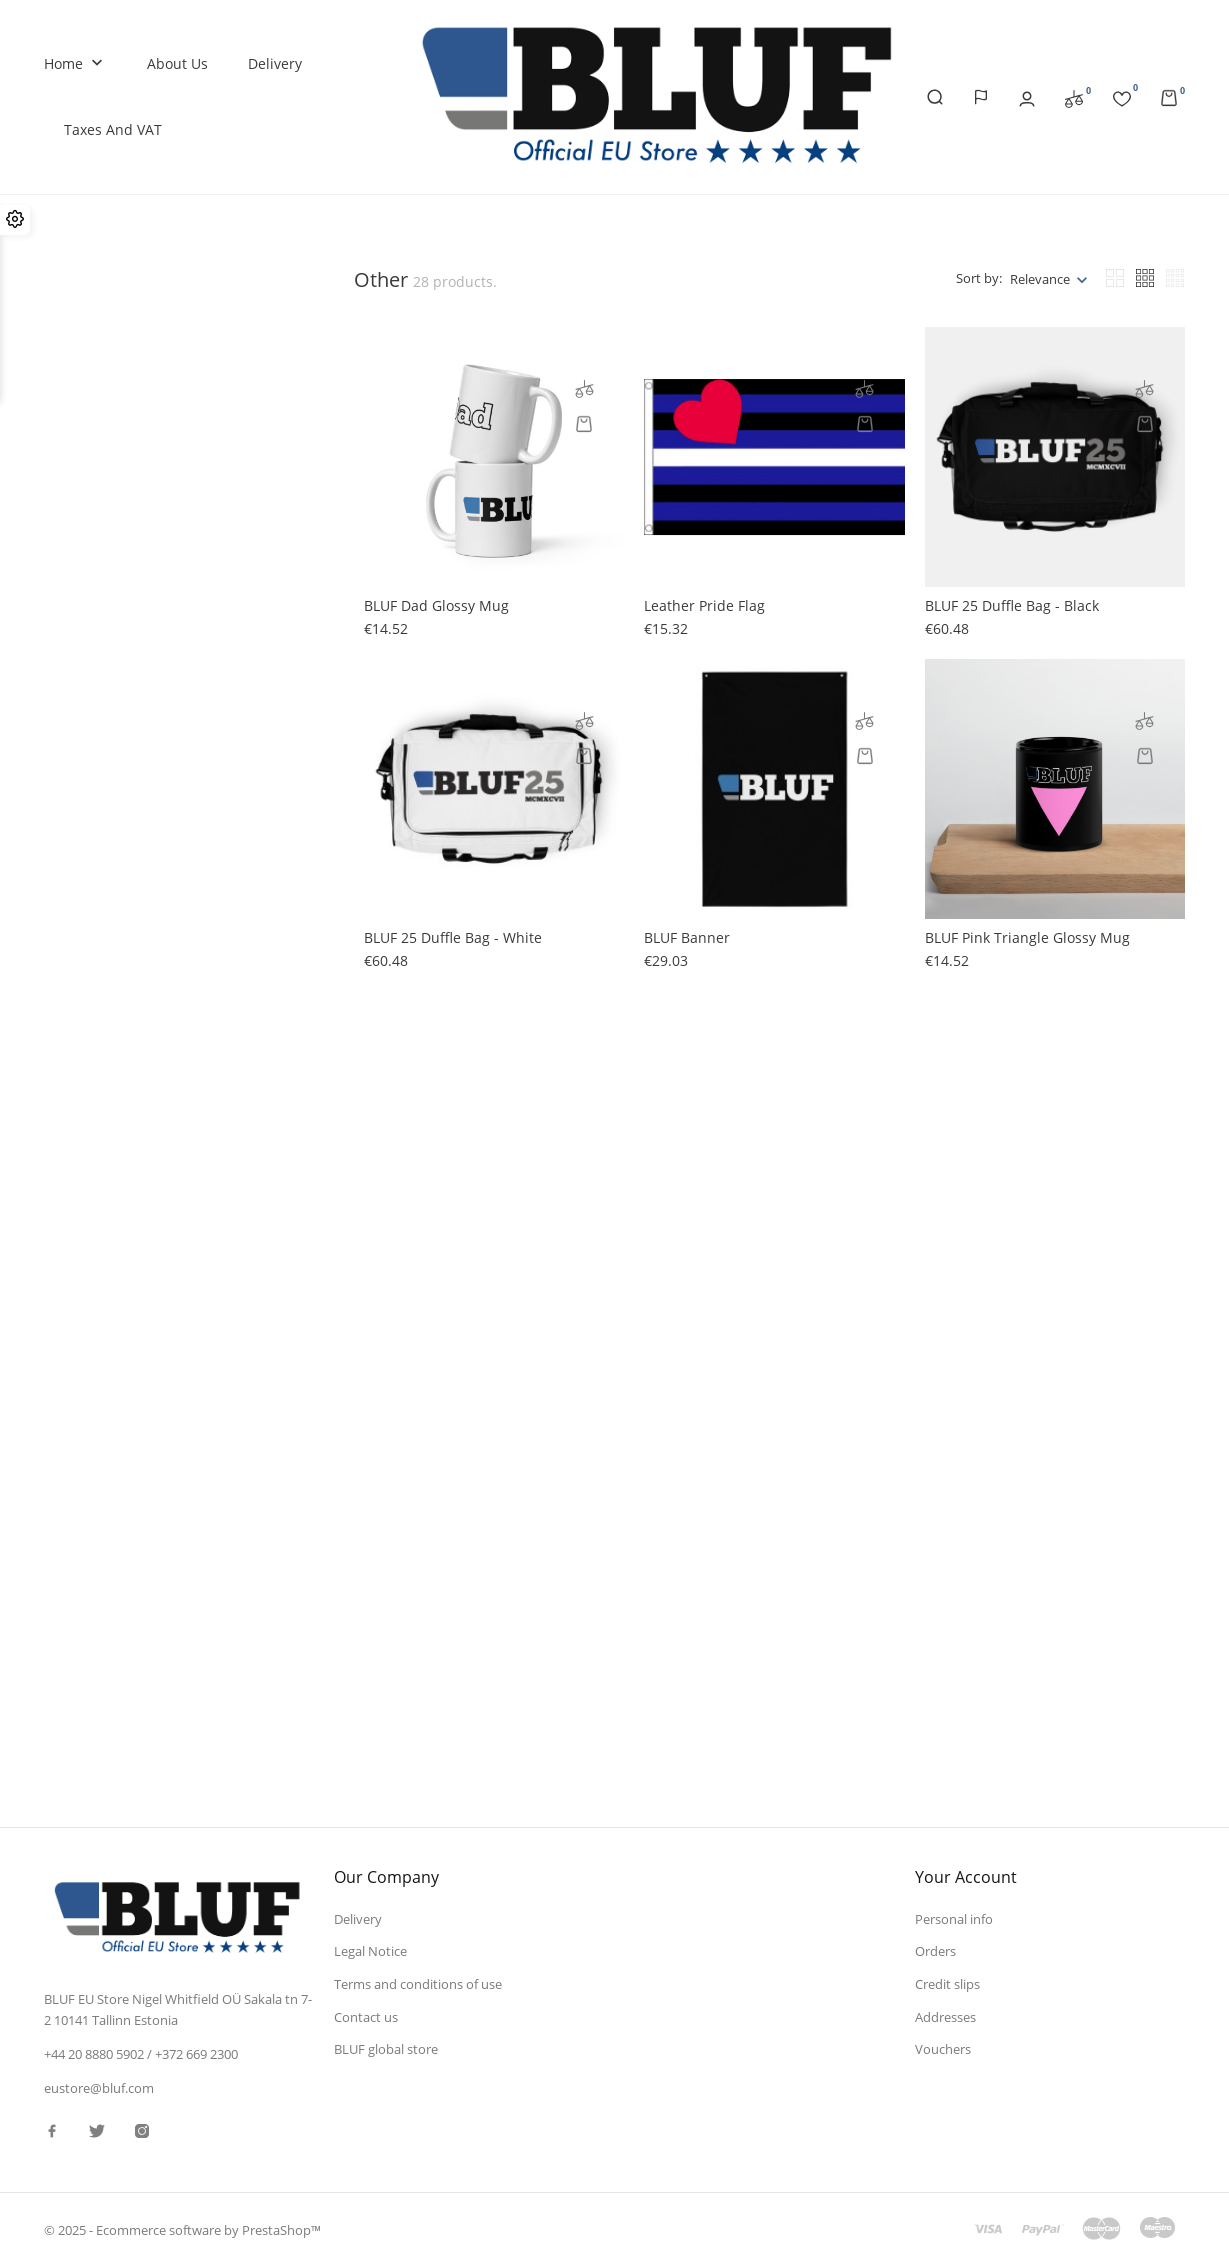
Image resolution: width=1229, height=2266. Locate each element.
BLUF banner (687, 937)
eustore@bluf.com (99, 2087)
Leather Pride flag (704, 605)
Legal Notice (370, 1951)
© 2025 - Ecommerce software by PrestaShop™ (182, 2230)
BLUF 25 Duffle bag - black (1012, 605)
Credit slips (947, 1984)
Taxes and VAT (113, 129)
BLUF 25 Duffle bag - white (453, 937)
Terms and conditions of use (418, 1984)
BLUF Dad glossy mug (436, 605)
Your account (966, 1876)
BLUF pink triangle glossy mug (1027, 937)
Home (75, 64)
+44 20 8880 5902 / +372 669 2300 (141, 2054)
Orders (935, 1951)
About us (177, 63)
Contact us (366, 2016)
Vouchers (943, 2049)
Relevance (1040, 279)
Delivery (275, 63)
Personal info (954, 1918)
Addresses (945, 2016)
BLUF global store (386, 2049)
